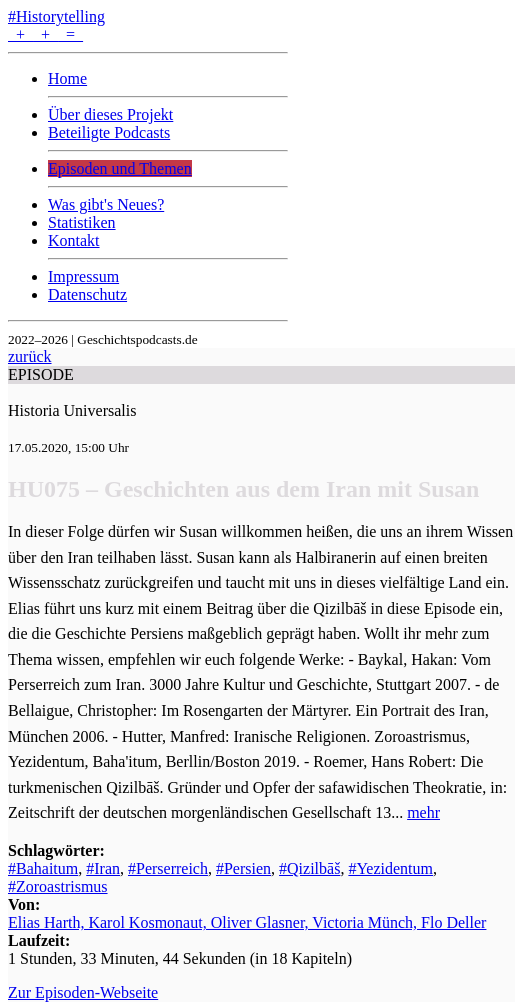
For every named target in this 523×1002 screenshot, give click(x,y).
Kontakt (74, 240)
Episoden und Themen (120, 168)
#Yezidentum (390, 868)
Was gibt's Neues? (106, 204)
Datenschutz (87, 294)
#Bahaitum (43, 868)
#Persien (243, 868)
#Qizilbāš (309, 868)
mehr (423, 812)
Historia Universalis (72, 410)
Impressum (83, 276)
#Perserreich (168, 868)
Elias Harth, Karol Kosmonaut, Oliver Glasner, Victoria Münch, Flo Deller (247, 922)
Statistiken (82, 222)
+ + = (45, 34)
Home (67, 78)
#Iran (103, 868)
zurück (30, 356)
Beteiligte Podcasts (109, 132)
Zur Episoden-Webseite (83, 992)
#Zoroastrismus (58, 886)
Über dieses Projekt (110, 114)
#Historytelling (56, 16)
